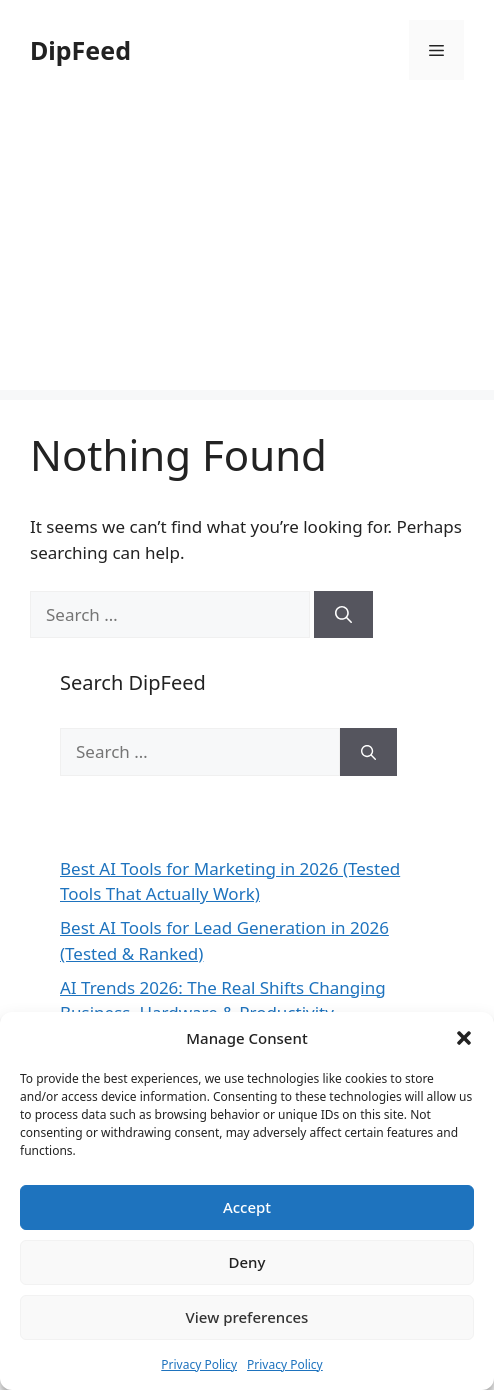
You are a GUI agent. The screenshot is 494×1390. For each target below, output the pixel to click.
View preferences (247, 1317)
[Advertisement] (247, 250)
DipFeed (80, 50)
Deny (247, 1262)
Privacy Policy (199, 1364)
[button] (464, 1038)
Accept (247, 1207)
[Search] (343, 615)
